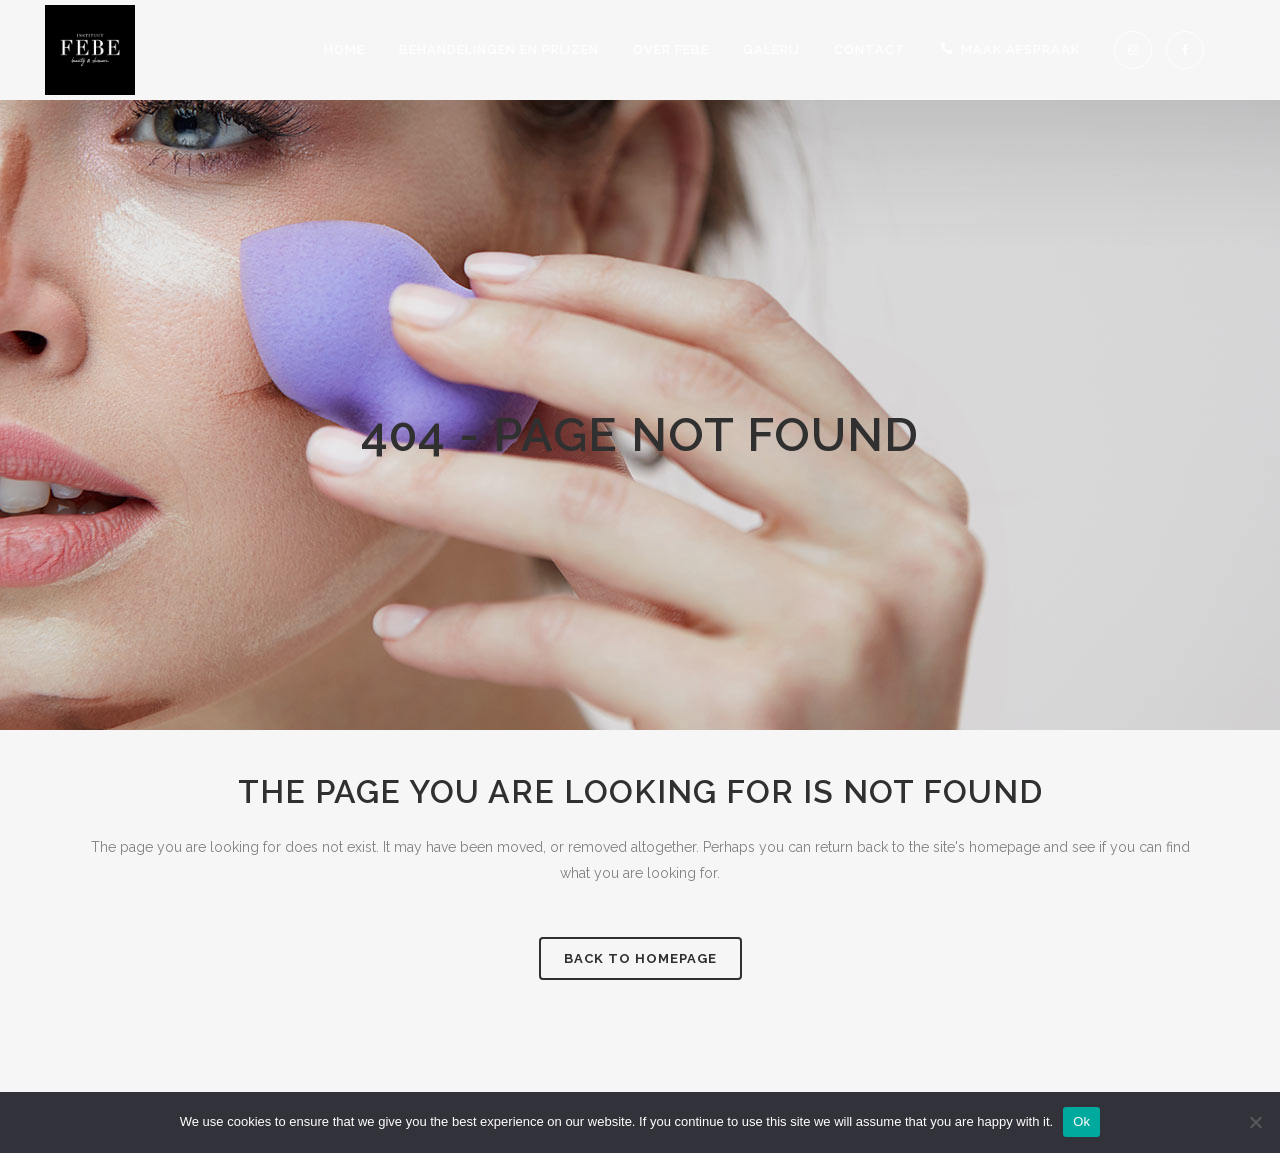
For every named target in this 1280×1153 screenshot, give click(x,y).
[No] (1255, 1122)
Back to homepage (640, 958)
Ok (1081, 1121)
